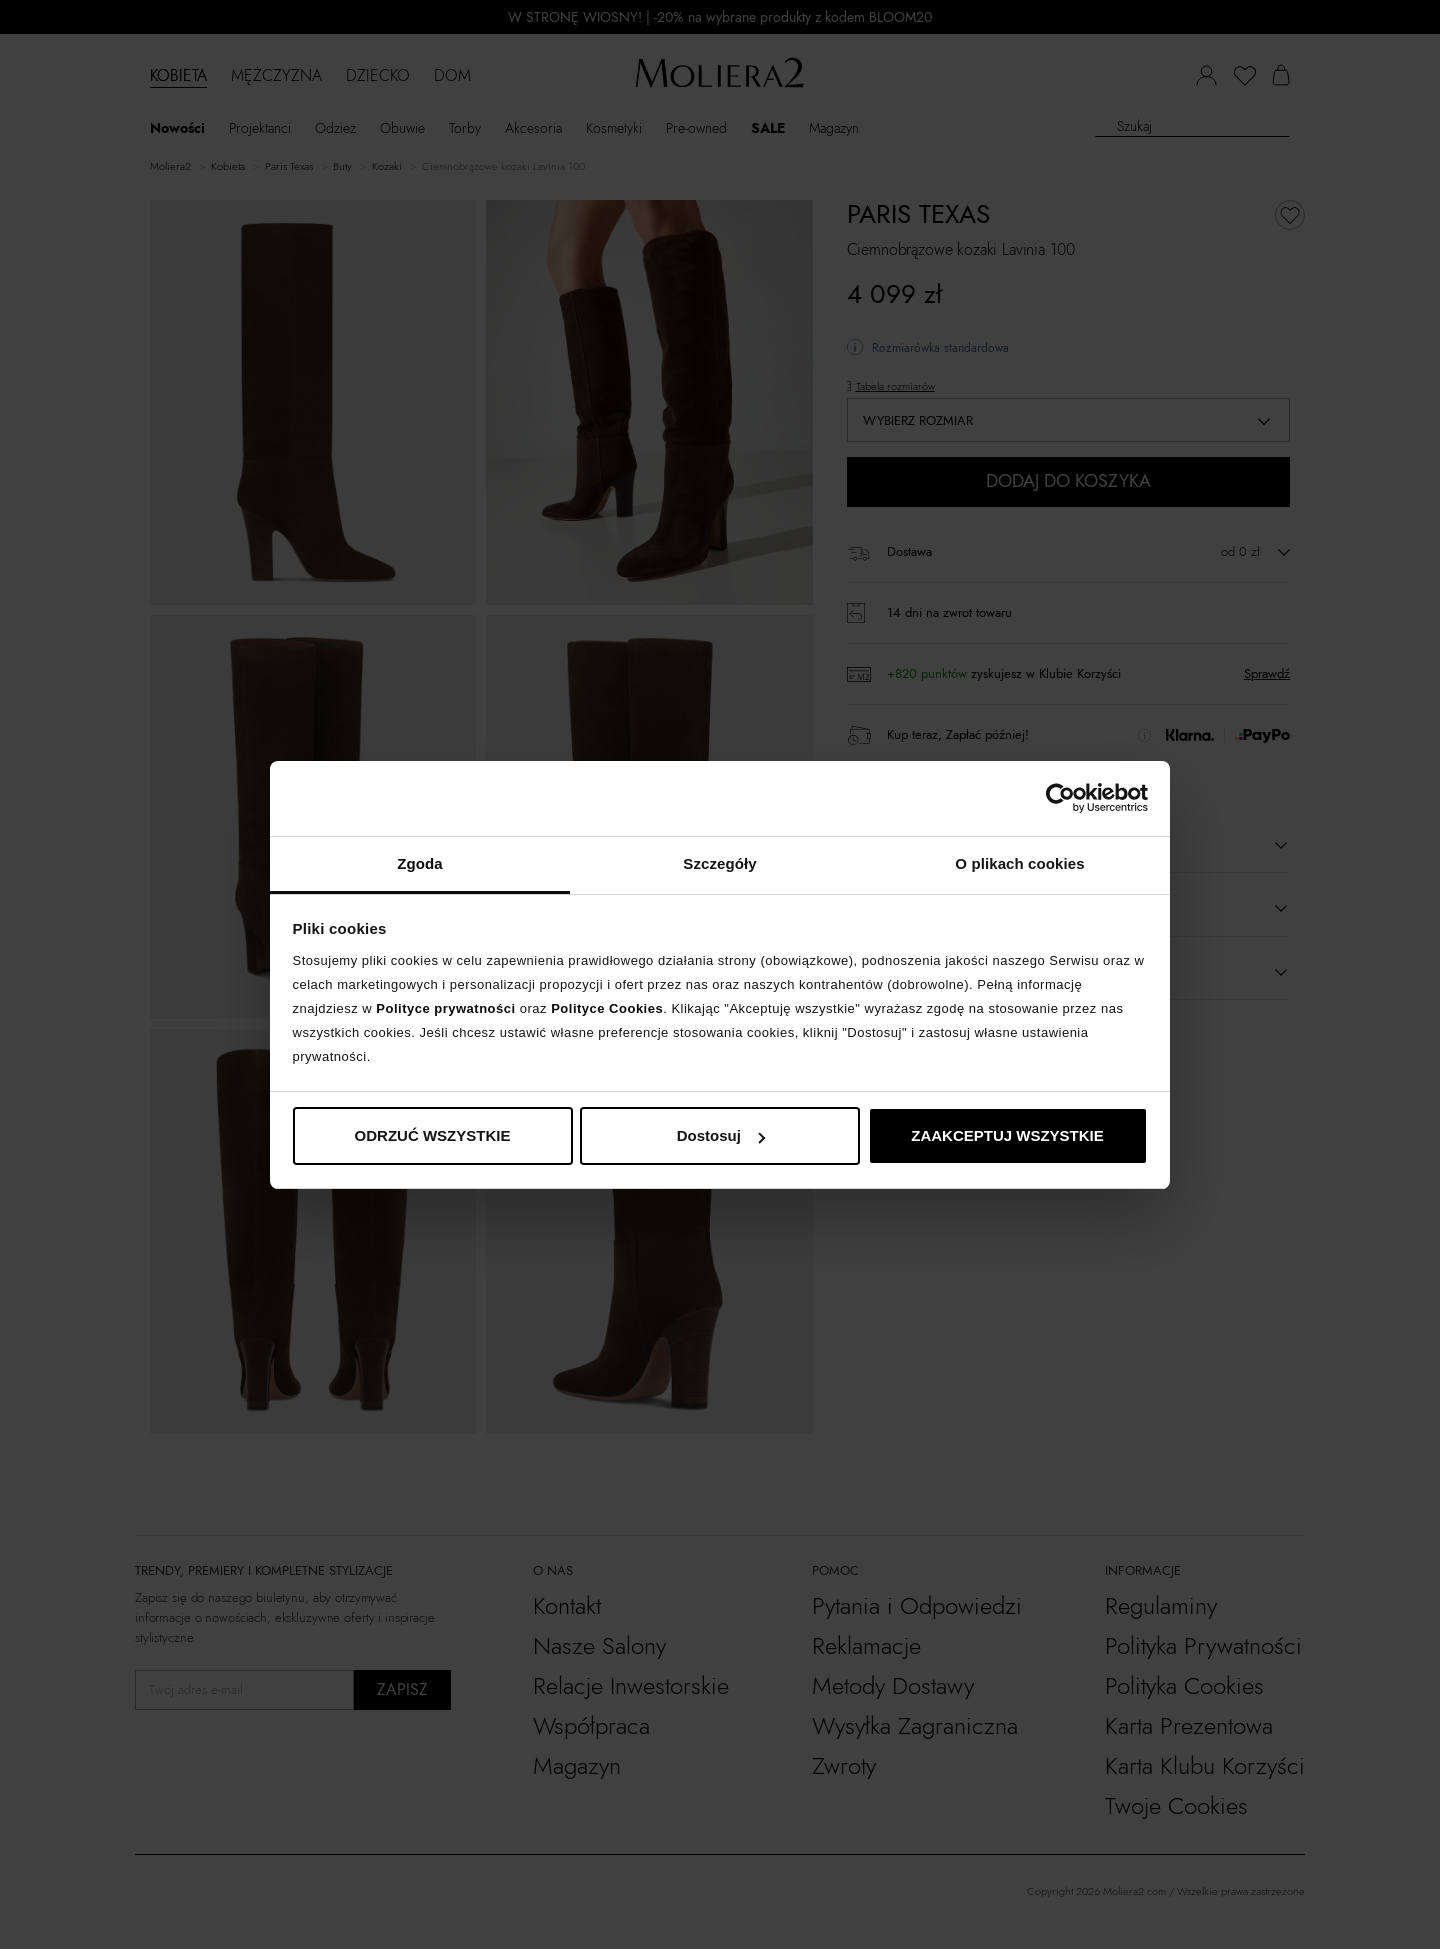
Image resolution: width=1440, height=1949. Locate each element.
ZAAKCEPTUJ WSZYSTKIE (1007, 1135)
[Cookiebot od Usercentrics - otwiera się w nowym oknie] (1060, 798)
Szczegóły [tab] (719, 863)
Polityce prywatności (445, 1008)
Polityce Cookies (607, 1008)
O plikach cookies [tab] (1019, 863)
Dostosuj (721, 1135)
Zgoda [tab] (420, 863)
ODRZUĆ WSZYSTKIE (433, 1135)
